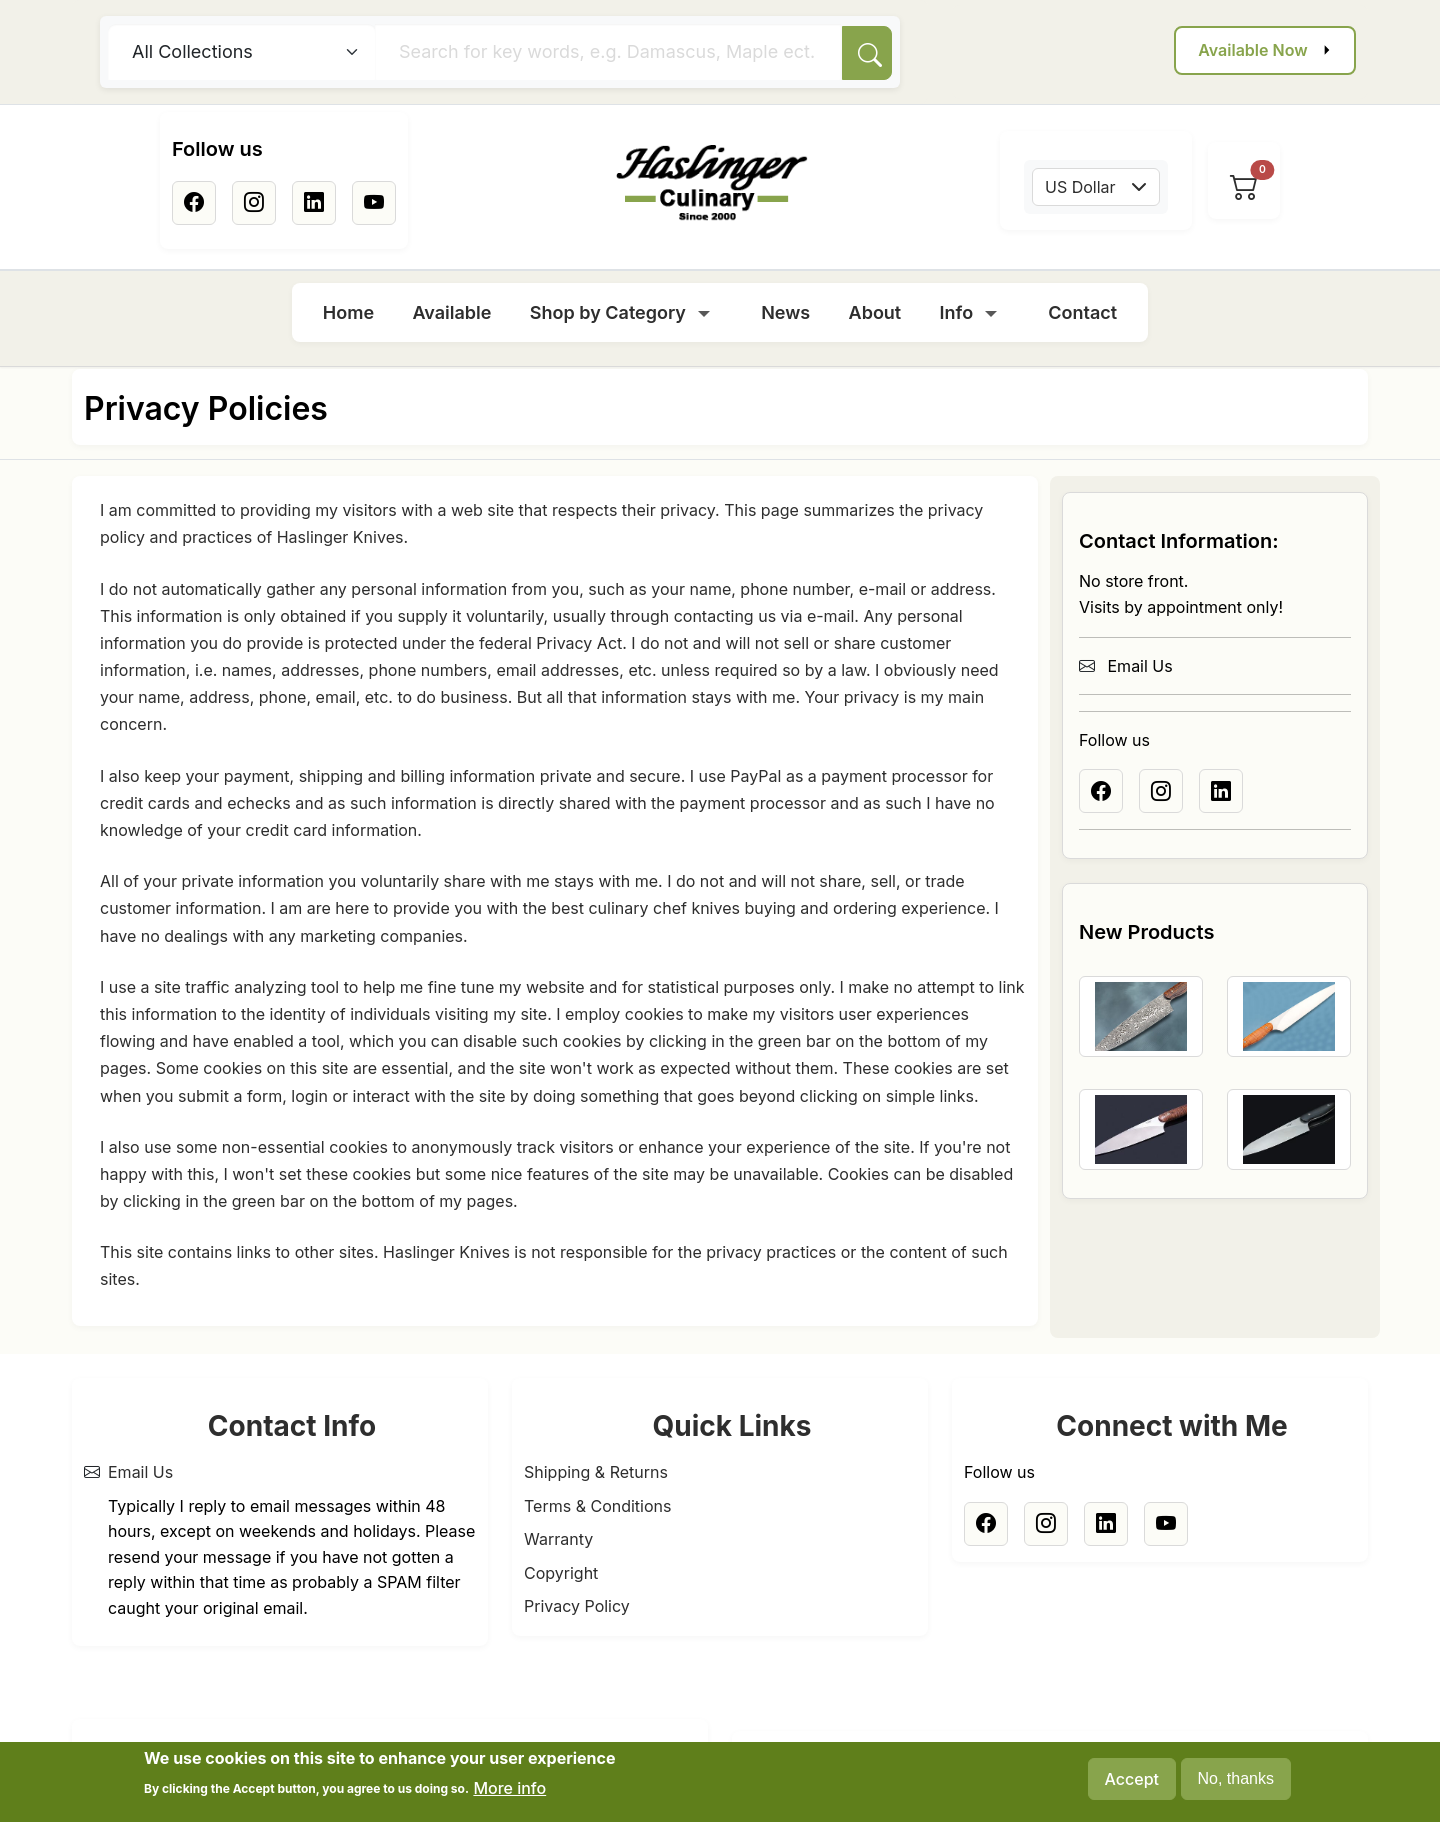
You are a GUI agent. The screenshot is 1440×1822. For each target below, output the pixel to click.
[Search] (867, 53)
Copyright (561, 1573)
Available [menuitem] (451, 312)
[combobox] (1096, 187)
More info (509, 1796)
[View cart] (1244, 187)
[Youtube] (374, 203)
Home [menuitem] (348, 312)
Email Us (1126, 666)
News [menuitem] (785, 312)
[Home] (712, 183)
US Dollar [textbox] (1080, 187)
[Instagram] (254, 203)
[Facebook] (194, 203)
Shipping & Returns (596, 1472)
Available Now (1252, 50)
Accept (1132, 1787)
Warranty (558, 1539)
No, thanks (1236, 1786)
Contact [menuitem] (1082, 312)
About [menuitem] (875, 312)
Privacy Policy (577, 1606)
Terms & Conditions (597, 1506)
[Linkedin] (314, 203)
